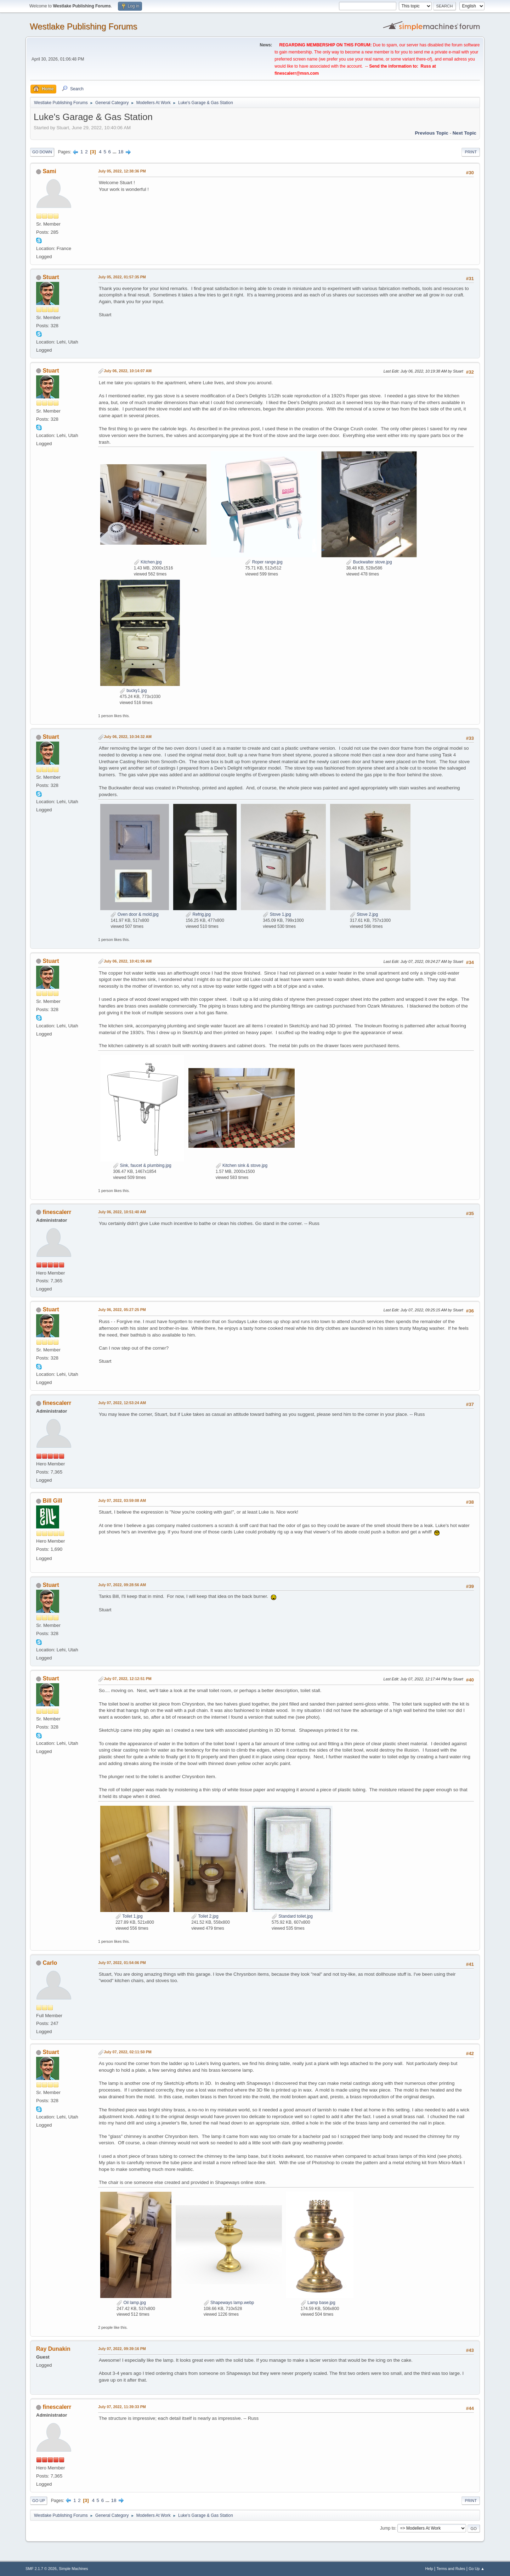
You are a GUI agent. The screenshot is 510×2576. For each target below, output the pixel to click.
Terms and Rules (451, 2568)
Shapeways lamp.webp (229, 2302)
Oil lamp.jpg (131, 2302)
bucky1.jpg (133, 690)
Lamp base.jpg (318, 2302)
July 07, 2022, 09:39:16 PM (122, 2349)
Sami (49, 171)
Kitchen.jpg (148, 562)
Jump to (387, 2528)
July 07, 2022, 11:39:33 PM (122, 2407)
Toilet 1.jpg (128, 1916)
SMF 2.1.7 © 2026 (41, 2568)
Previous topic (431, 133)
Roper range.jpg (263, 562)
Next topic (464, 133)
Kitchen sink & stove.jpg (242, 1165)
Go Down (42, 152)
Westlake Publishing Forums (83, 26)
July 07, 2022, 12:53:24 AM (122, 1403)
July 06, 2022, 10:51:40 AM (122, 1212)
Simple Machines (73, 2568)
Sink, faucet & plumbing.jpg (142, 1165)
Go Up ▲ (476, 2568)
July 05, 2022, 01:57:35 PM (122, 277)
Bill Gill (52, 1501)
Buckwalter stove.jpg (369, 562)
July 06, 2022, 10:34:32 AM (128, 736)
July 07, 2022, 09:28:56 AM (122, 1585)
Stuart (50, 277)
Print (471, 152)
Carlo (49, 1963)
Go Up (38, 2500)
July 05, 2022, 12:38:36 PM (122, 171)
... (115, 151)
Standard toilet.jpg (292, 1916)
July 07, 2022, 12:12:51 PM (128, 1678)
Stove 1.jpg (277, 914)
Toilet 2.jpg (204, 1916)
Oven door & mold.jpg (134, 914)
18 (120, 151)
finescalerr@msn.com (296, 73)
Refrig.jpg (198, 914)
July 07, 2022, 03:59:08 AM (122, 1500)
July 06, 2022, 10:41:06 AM (128, 961)
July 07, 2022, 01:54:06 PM (122, 1963)
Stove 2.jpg (364, 914)
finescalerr (56, 1212)
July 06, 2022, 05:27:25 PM (122, 1309)
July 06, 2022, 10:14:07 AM (128, 371)
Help (429, 2568)
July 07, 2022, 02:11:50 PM (128, 2052)
